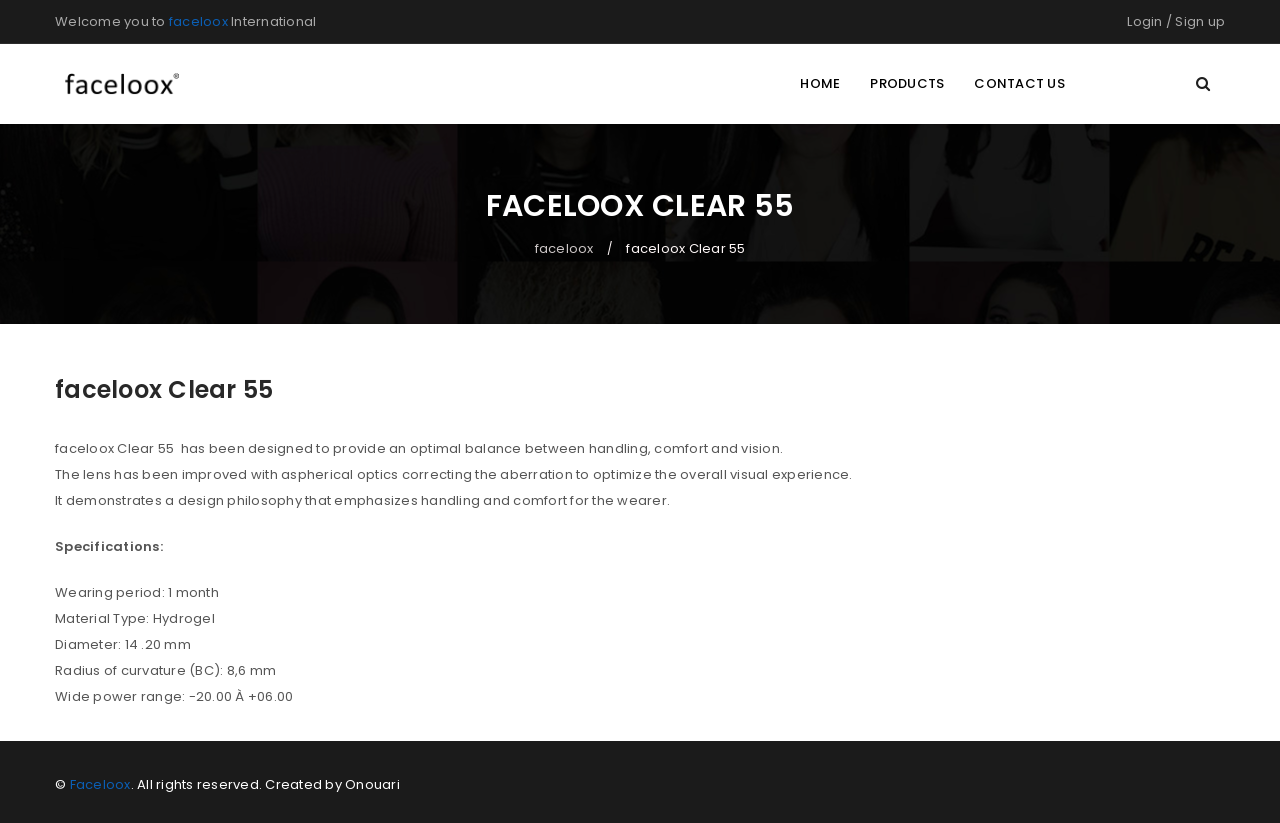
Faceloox (100, 784)
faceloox (198, 21)
